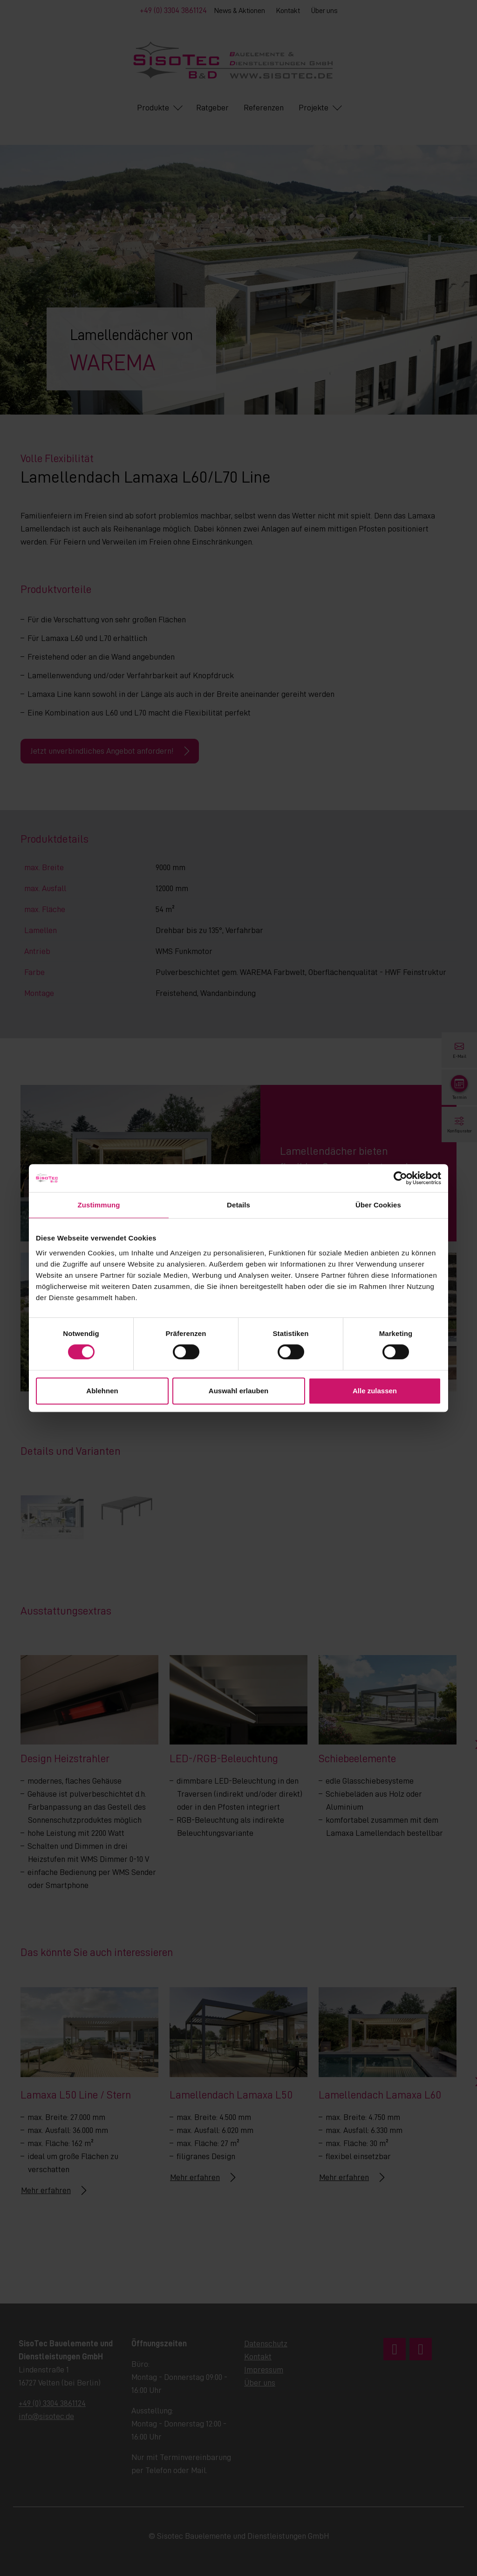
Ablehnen (102, 1391)
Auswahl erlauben (238, 1391)
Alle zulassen (375, 1391)
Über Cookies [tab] (378, 1205)
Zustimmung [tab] (99, 1205)
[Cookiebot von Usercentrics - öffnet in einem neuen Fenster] (400, 1178)
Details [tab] (238, 1205)
